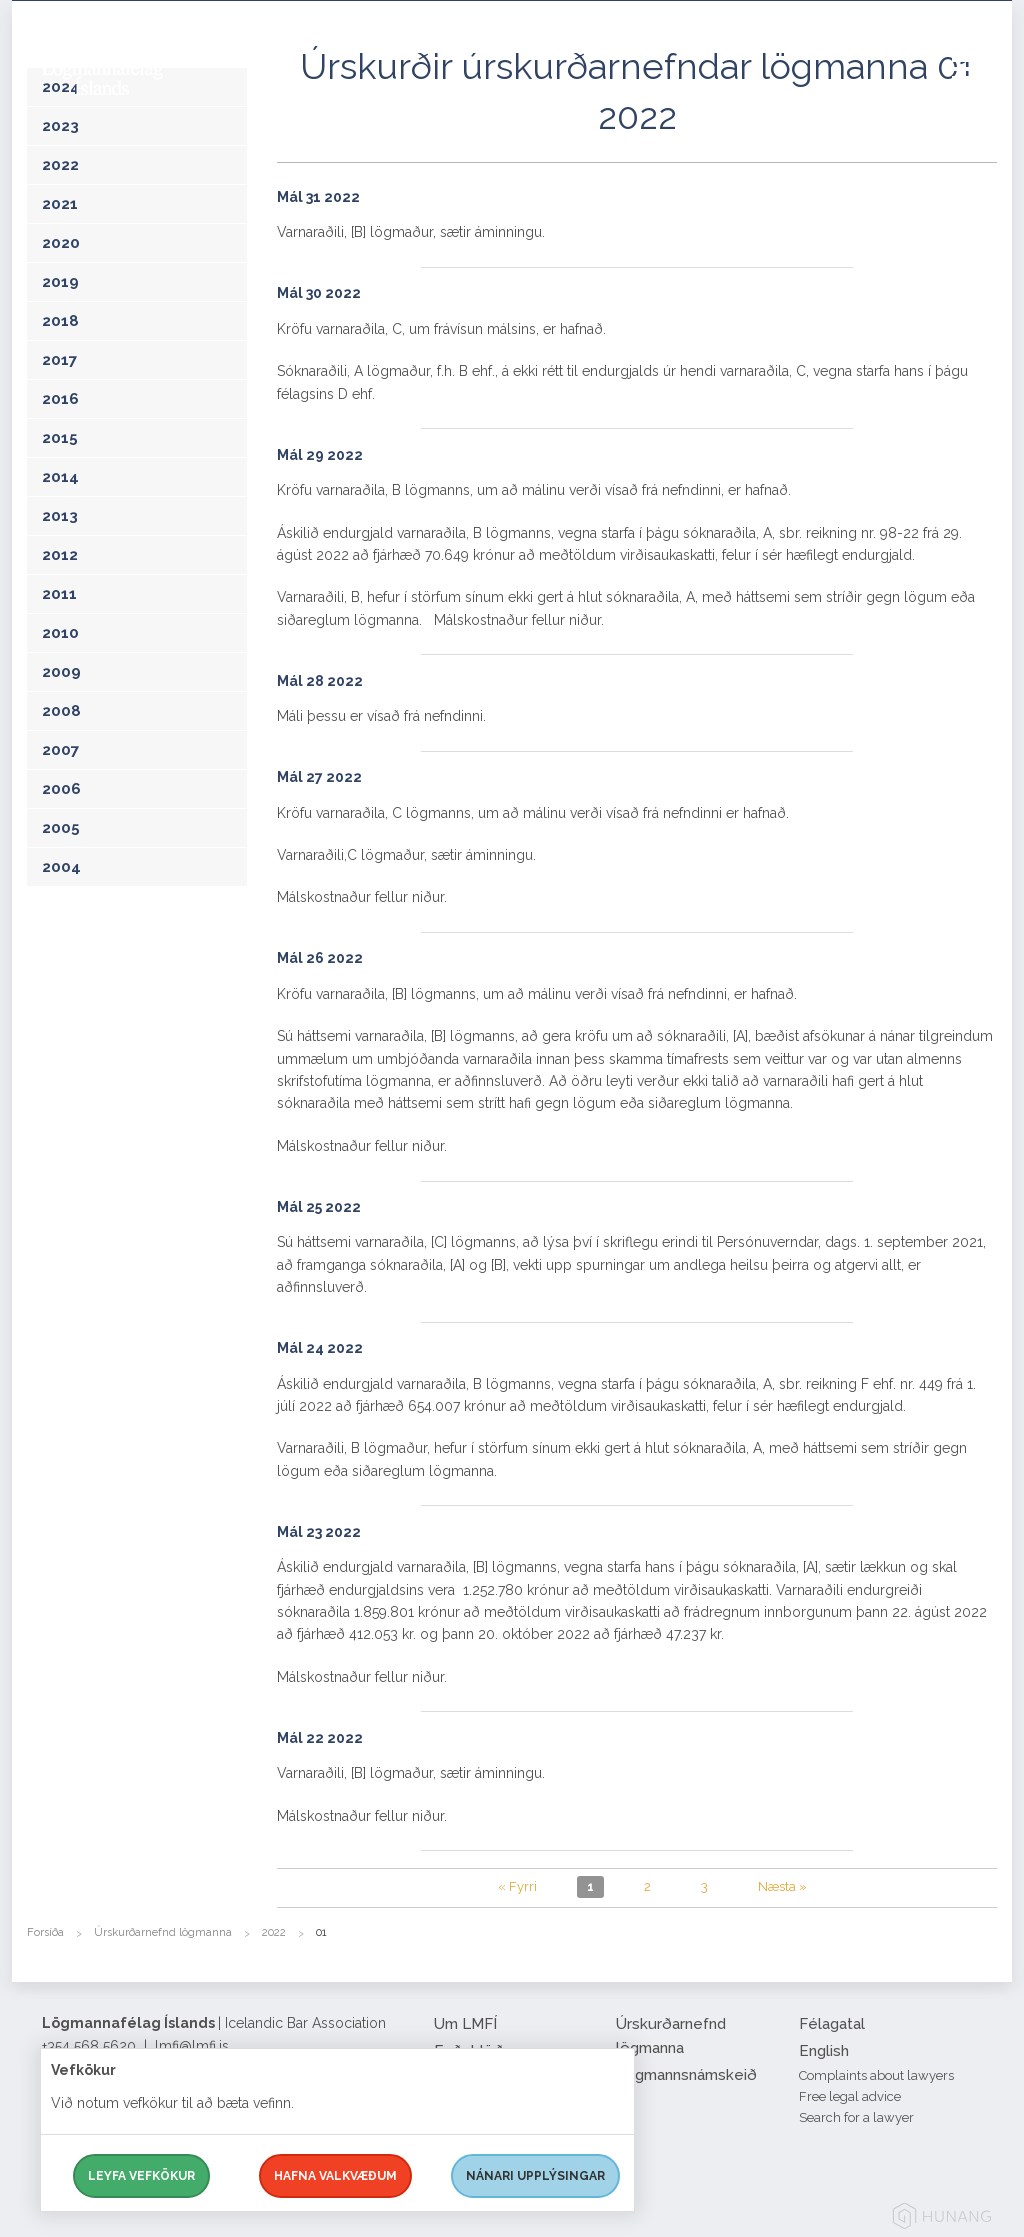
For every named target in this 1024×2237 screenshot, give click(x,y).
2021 (60, 204)
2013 (60, 516)
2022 (60, 165)
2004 (61, 867)
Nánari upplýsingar (535, 2176)
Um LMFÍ (465, 2024)
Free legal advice (850, 2096)
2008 (61, 711)
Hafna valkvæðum (335, 2176)
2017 (59, 360)
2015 (60, 438)
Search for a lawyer (856, 2117)
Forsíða (45, 1932)
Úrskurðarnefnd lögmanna (163, 1932)
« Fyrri (517, 1886)
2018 (60, 321)
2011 (59, 594)
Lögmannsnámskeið (686, 2075)
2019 (60, 282)
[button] (982, 89)
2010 (60, 633)
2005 (61, 828)
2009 (61, 672)
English (824, 2051)
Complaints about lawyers (876, 2075)
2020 (61, 243)
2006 (61, 789)
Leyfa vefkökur (141, 2176)
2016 (60, 399)
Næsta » (782, 1886)
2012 (60, 555)
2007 (60, 750)
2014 (60, 477)
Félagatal (832, 2024)
